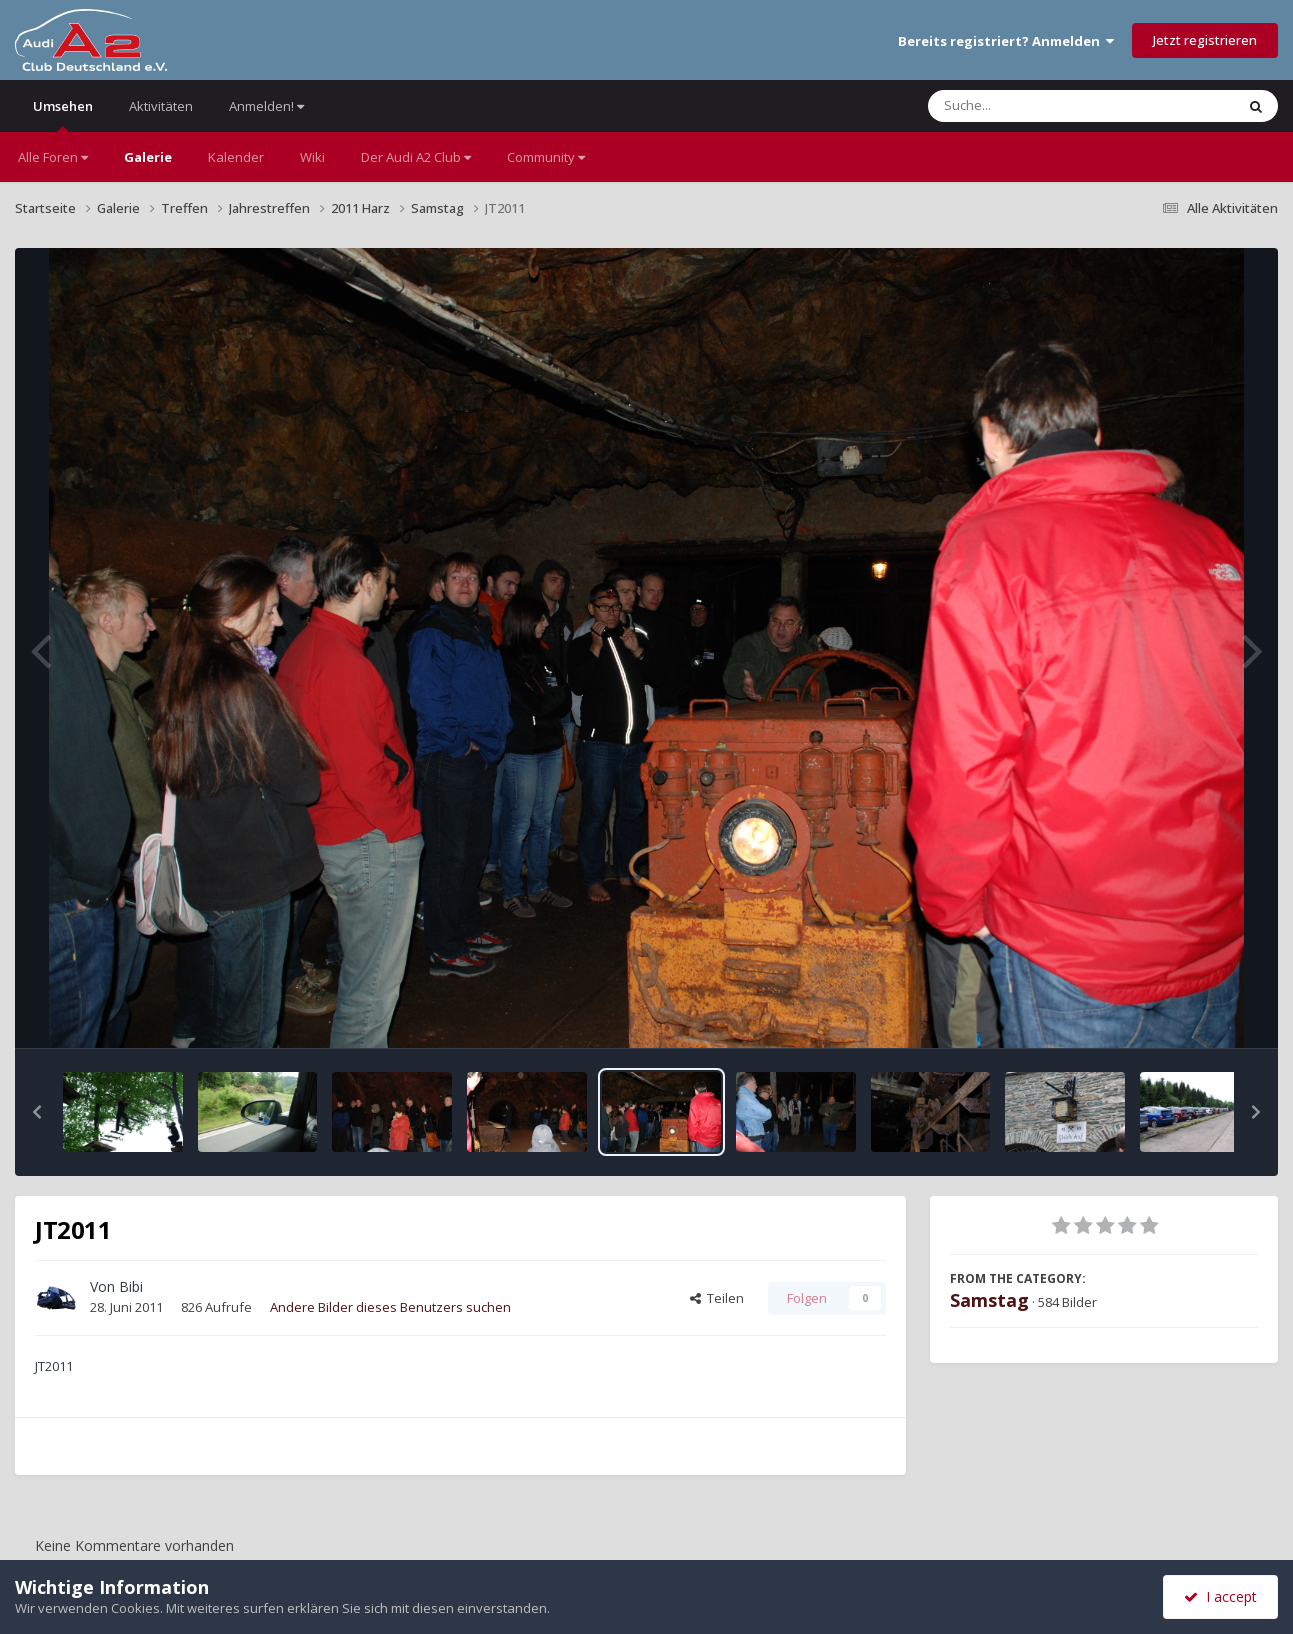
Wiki (312, 157)
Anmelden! (266, 106)
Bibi (131, 1286)
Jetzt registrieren (1205, 40)
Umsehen (63, 114)
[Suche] (1040, 106)
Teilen (717, 1298)
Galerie (148, 157)
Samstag (989, 1300)
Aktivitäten (161, 106)
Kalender (236, 157)
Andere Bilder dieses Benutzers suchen (390, 1307)
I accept (1220, 1596)
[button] (37, 1112)
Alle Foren (53, 157)
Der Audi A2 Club (416, 157)
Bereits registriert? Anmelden (1006, 41)
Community (546, 157)
